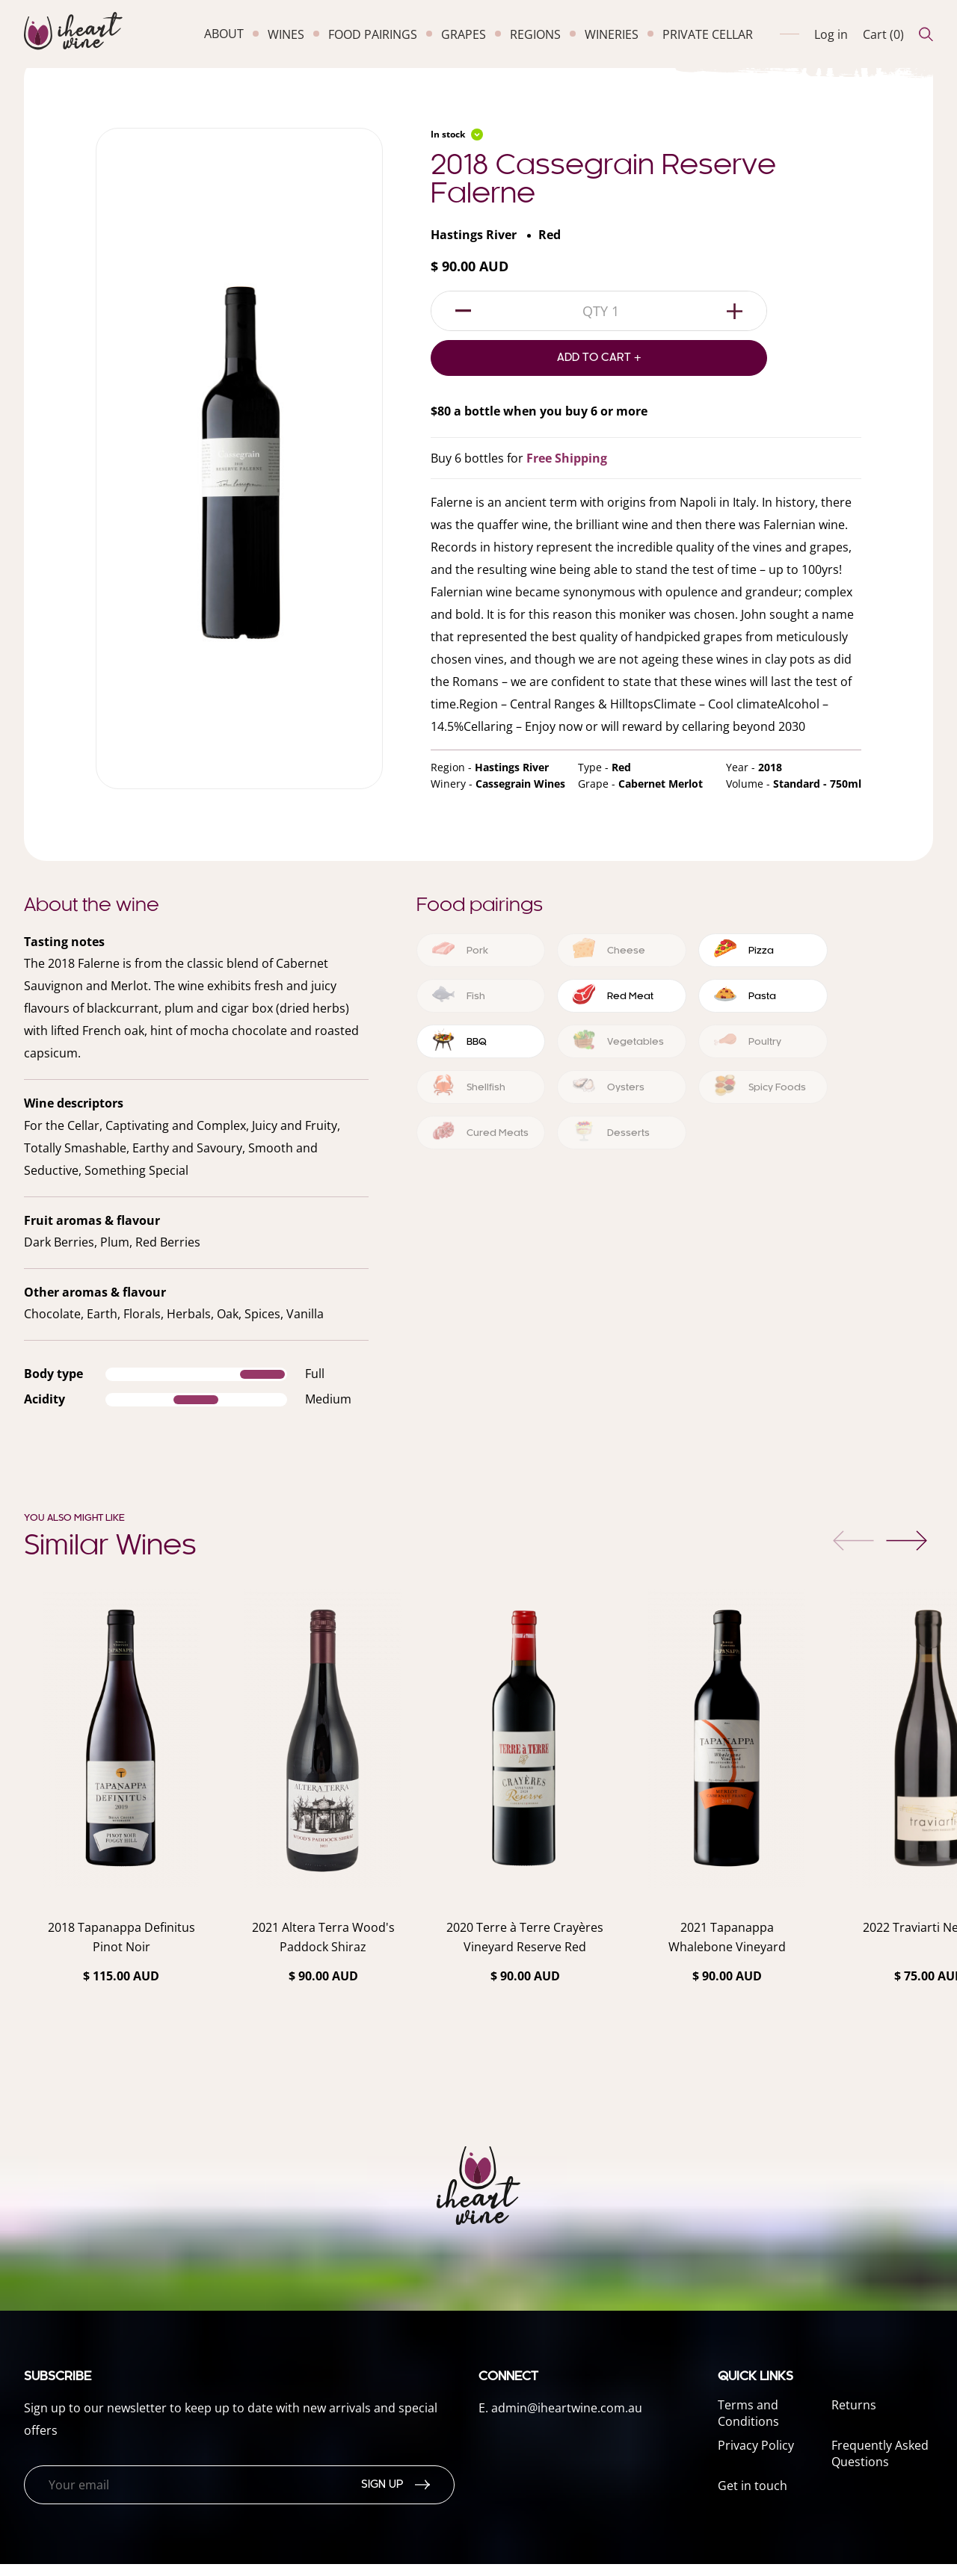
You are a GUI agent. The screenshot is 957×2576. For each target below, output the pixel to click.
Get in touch (752, 2497)
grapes (463, 34)
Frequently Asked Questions (880, 2465)
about (224, 33)
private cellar (707, 34)
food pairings (372, 34)
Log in (831, 34)
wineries (611, 34)
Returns (853, 2417)
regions (535, 34)
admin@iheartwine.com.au (566, 2420)
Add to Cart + (599, 370)
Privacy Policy (756, 2457)
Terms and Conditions (748, 2425)
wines (286, 34)
